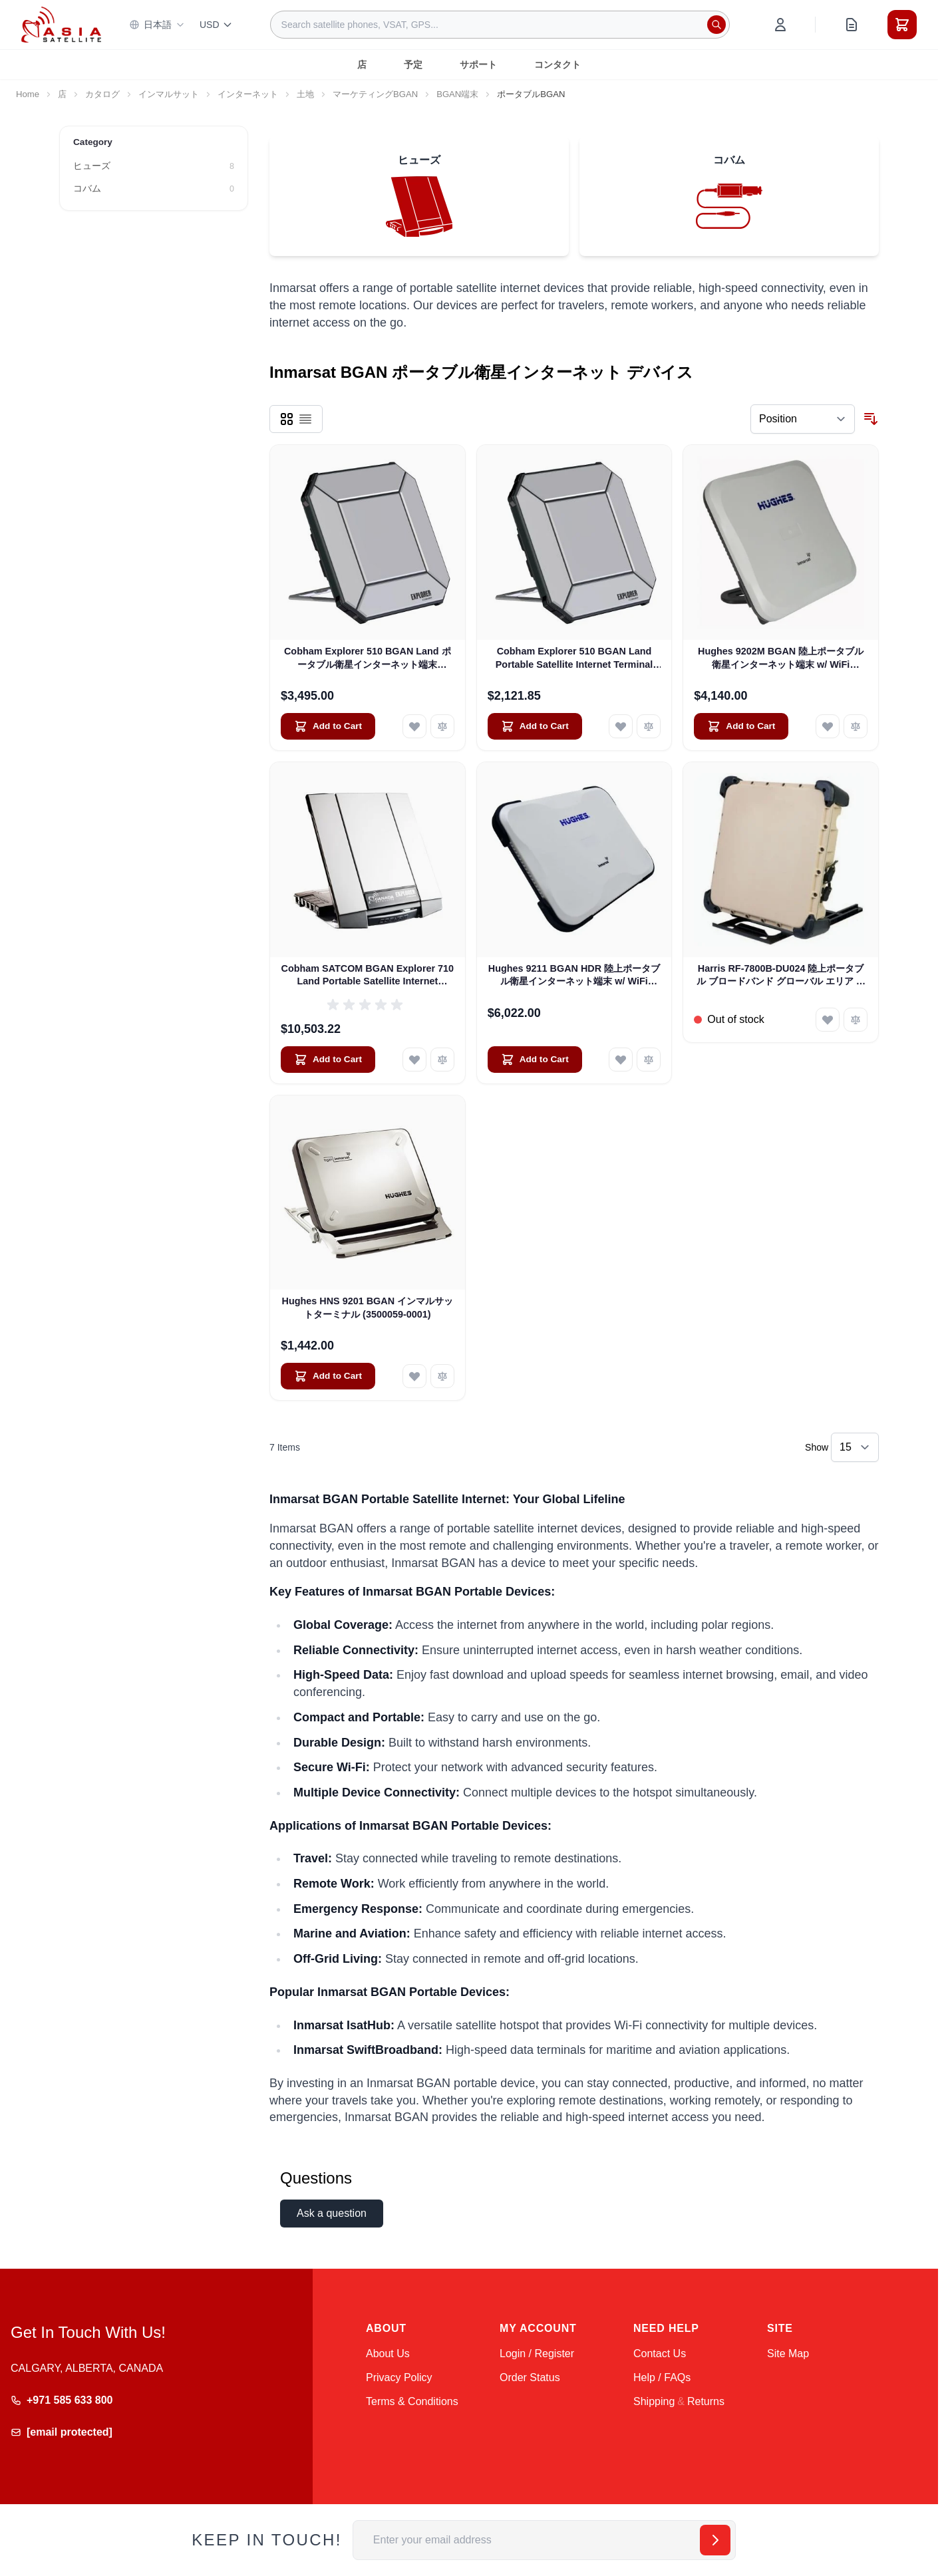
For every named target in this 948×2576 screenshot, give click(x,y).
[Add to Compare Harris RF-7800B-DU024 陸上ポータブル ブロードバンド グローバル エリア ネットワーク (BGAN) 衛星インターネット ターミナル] (856, 1020)
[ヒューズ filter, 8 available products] (154, 166)
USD (216, 24)
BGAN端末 (457, 94)
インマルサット (168, 94)
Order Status (530, 2377)
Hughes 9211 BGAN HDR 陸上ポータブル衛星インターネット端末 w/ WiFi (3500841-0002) (574, 975)
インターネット (248, 94)
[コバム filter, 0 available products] (154, 189)
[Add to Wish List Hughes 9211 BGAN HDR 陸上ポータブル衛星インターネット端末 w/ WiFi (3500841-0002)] (621, 1060)
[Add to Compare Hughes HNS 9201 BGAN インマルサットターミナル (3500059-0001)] (442, 1376)
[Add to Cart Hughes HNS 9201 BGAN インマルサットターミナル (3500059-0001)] (328, 1376)
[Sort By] (802, 419)
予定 (413, 64)
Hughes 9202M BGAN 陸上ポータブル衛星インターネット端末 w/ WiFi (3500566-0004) (781, 658)
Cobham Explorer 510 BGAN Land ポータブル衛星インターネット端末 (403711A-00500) (367, 658)
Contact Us (659, 2353)
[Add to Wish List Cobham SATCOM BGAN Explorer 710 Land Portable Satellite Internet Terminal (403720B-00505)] (414, 1060)
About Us (388, 2353)
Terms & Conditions (412, 2401)
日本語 (157, 24)
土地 (305, 94)
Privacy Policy (399, 2377)
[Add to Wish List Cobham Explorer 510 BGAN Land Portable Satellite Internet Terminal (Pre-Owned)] (621, 726)
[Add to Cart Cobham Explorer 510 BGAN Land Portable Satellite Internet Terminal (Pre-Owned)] (535, 726)
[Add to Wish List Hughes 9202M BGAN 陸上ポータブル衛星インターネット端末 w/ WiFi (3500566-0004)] (828, 726)
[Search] (716, 24)
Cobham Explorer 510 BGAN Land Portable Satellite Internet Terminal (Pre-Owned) (574, 658)
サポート (478, 64)
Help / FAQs (662, 2377)
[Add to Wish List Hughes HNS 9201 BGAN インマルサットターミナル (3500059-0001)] (414, 1376)
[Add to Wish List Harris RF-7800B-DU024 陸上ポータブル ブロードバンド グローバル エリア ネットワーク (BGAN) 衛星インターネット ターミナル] (828, 1020)
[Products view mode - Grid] (287, 419)
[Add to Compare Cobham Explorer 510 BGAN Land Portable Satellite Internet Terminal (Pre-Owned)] (649, 726)
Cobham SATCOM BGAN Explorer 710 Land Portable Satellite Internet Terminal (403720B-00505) (367, 975)
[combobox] (500, 25)
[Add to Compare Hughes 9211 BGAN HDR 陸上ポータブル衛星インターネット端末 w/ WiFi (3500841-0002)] (649, 1060)
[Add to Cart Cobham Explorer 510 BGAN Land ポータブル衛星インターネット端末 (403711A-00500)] (328, 726)
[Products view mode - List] (305, 419)
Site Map (788, 2353)
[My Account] (780, 24)
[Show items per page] (855, 1447)
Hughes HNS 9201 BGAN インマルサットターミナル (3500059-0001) (368, 1307)
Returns (705, 2401)
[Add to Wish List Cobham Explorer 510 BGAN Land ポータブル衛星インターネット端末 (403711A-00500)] (414, 726)
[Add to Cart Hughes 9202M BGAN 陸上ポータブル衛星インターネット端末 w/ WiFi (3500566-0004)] (741, 726)
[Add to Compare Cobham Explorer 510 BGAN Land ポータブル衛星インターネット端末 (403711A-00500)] (442, 726)
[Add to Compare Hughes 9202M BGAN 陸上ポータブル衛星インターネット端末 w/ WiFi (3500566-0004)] (856, 726)
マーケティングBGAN (375, 94)
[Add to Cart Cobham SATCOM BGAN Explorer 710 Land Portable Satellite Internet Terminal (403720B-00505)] (328, 1059)
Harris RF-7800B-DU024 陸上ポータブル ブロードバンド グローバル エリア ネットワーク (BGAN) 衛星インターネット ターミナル (781, 975)
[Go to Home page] (61, 24)
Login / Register (537, 2353)
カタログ (102, 94)
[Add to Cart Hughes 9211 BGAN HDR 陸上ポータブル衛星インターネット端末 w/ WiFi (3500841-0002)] (535, 1059)
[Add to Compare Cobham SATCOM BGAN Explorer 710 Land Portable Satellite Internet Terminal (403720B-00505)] (442, 1060)
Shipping (654, 2401)
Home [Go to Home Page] (27, 94)
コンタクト (557, 64)
